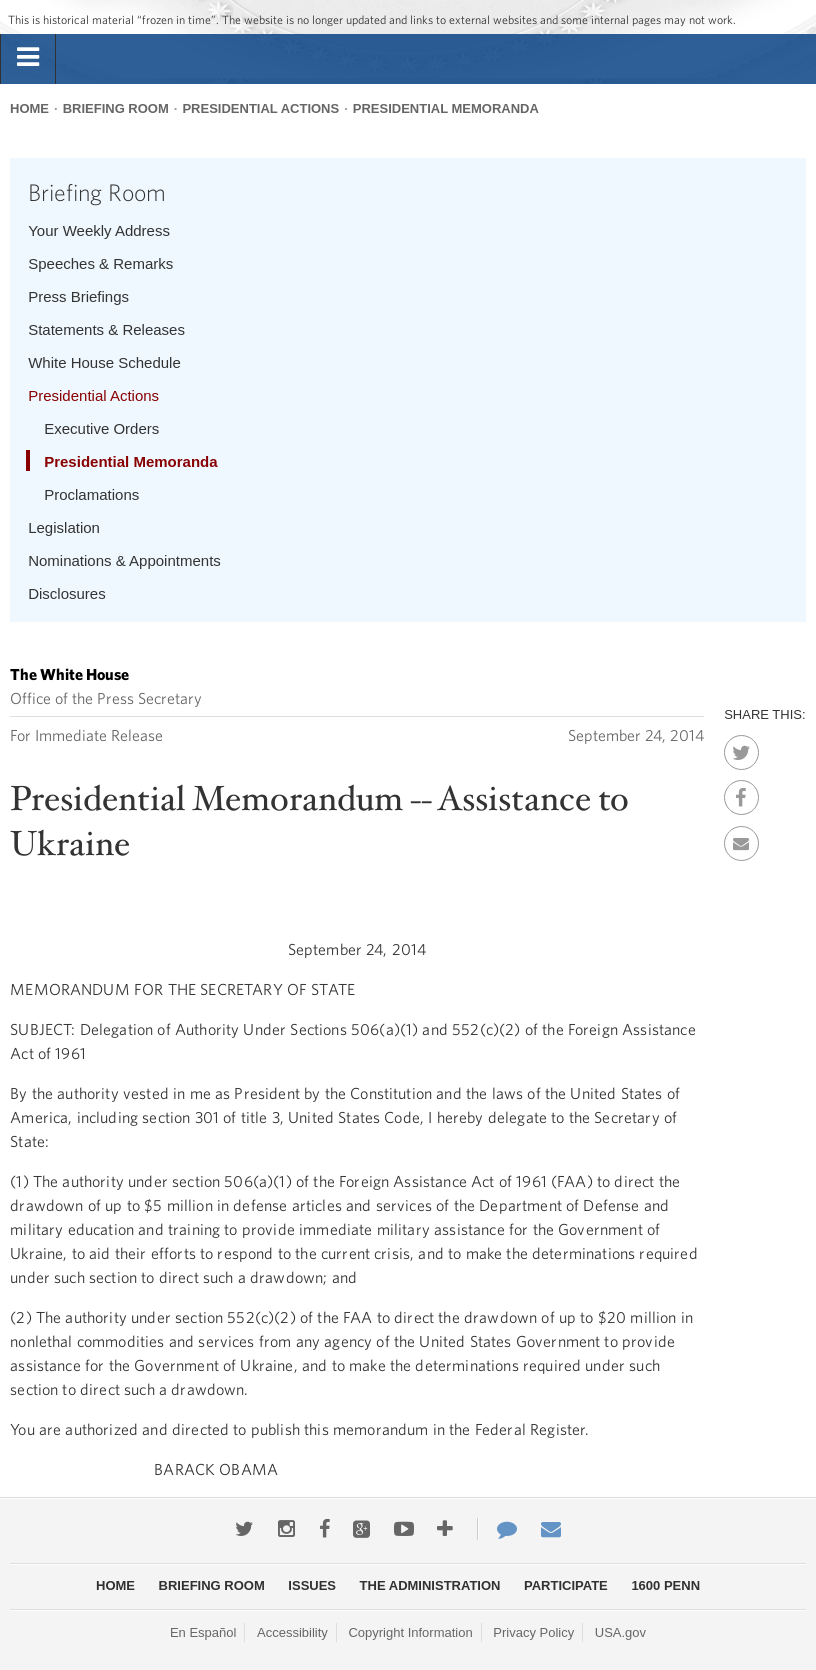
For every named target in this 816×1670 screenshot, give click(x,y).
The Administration (430, 1585)
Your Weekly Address (99, 230)
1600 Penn (665, 1585)
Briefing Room (116, 108)
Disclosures (67, 593)
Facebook (741, 792)
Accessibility (292, 1632)
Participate (566, 1585)
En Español (203, 1632)
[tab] (28, 58)
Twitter (741, 747)
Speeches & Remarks (100, 263)
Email (741, 838)
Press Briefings (78, 296)
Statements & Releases (106, 329)
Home (29, 108)
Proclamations (91, 494)
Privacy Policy (533, 1632)
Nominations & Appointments (124, 560)
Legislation (64, 527)
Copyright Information (410, 1632)
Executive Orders (101, 428)
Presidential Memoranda (446, 108)
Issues (312, 1585)
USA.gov (620, 1632)
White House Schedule (104, 362)
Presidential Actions (260, 108)
